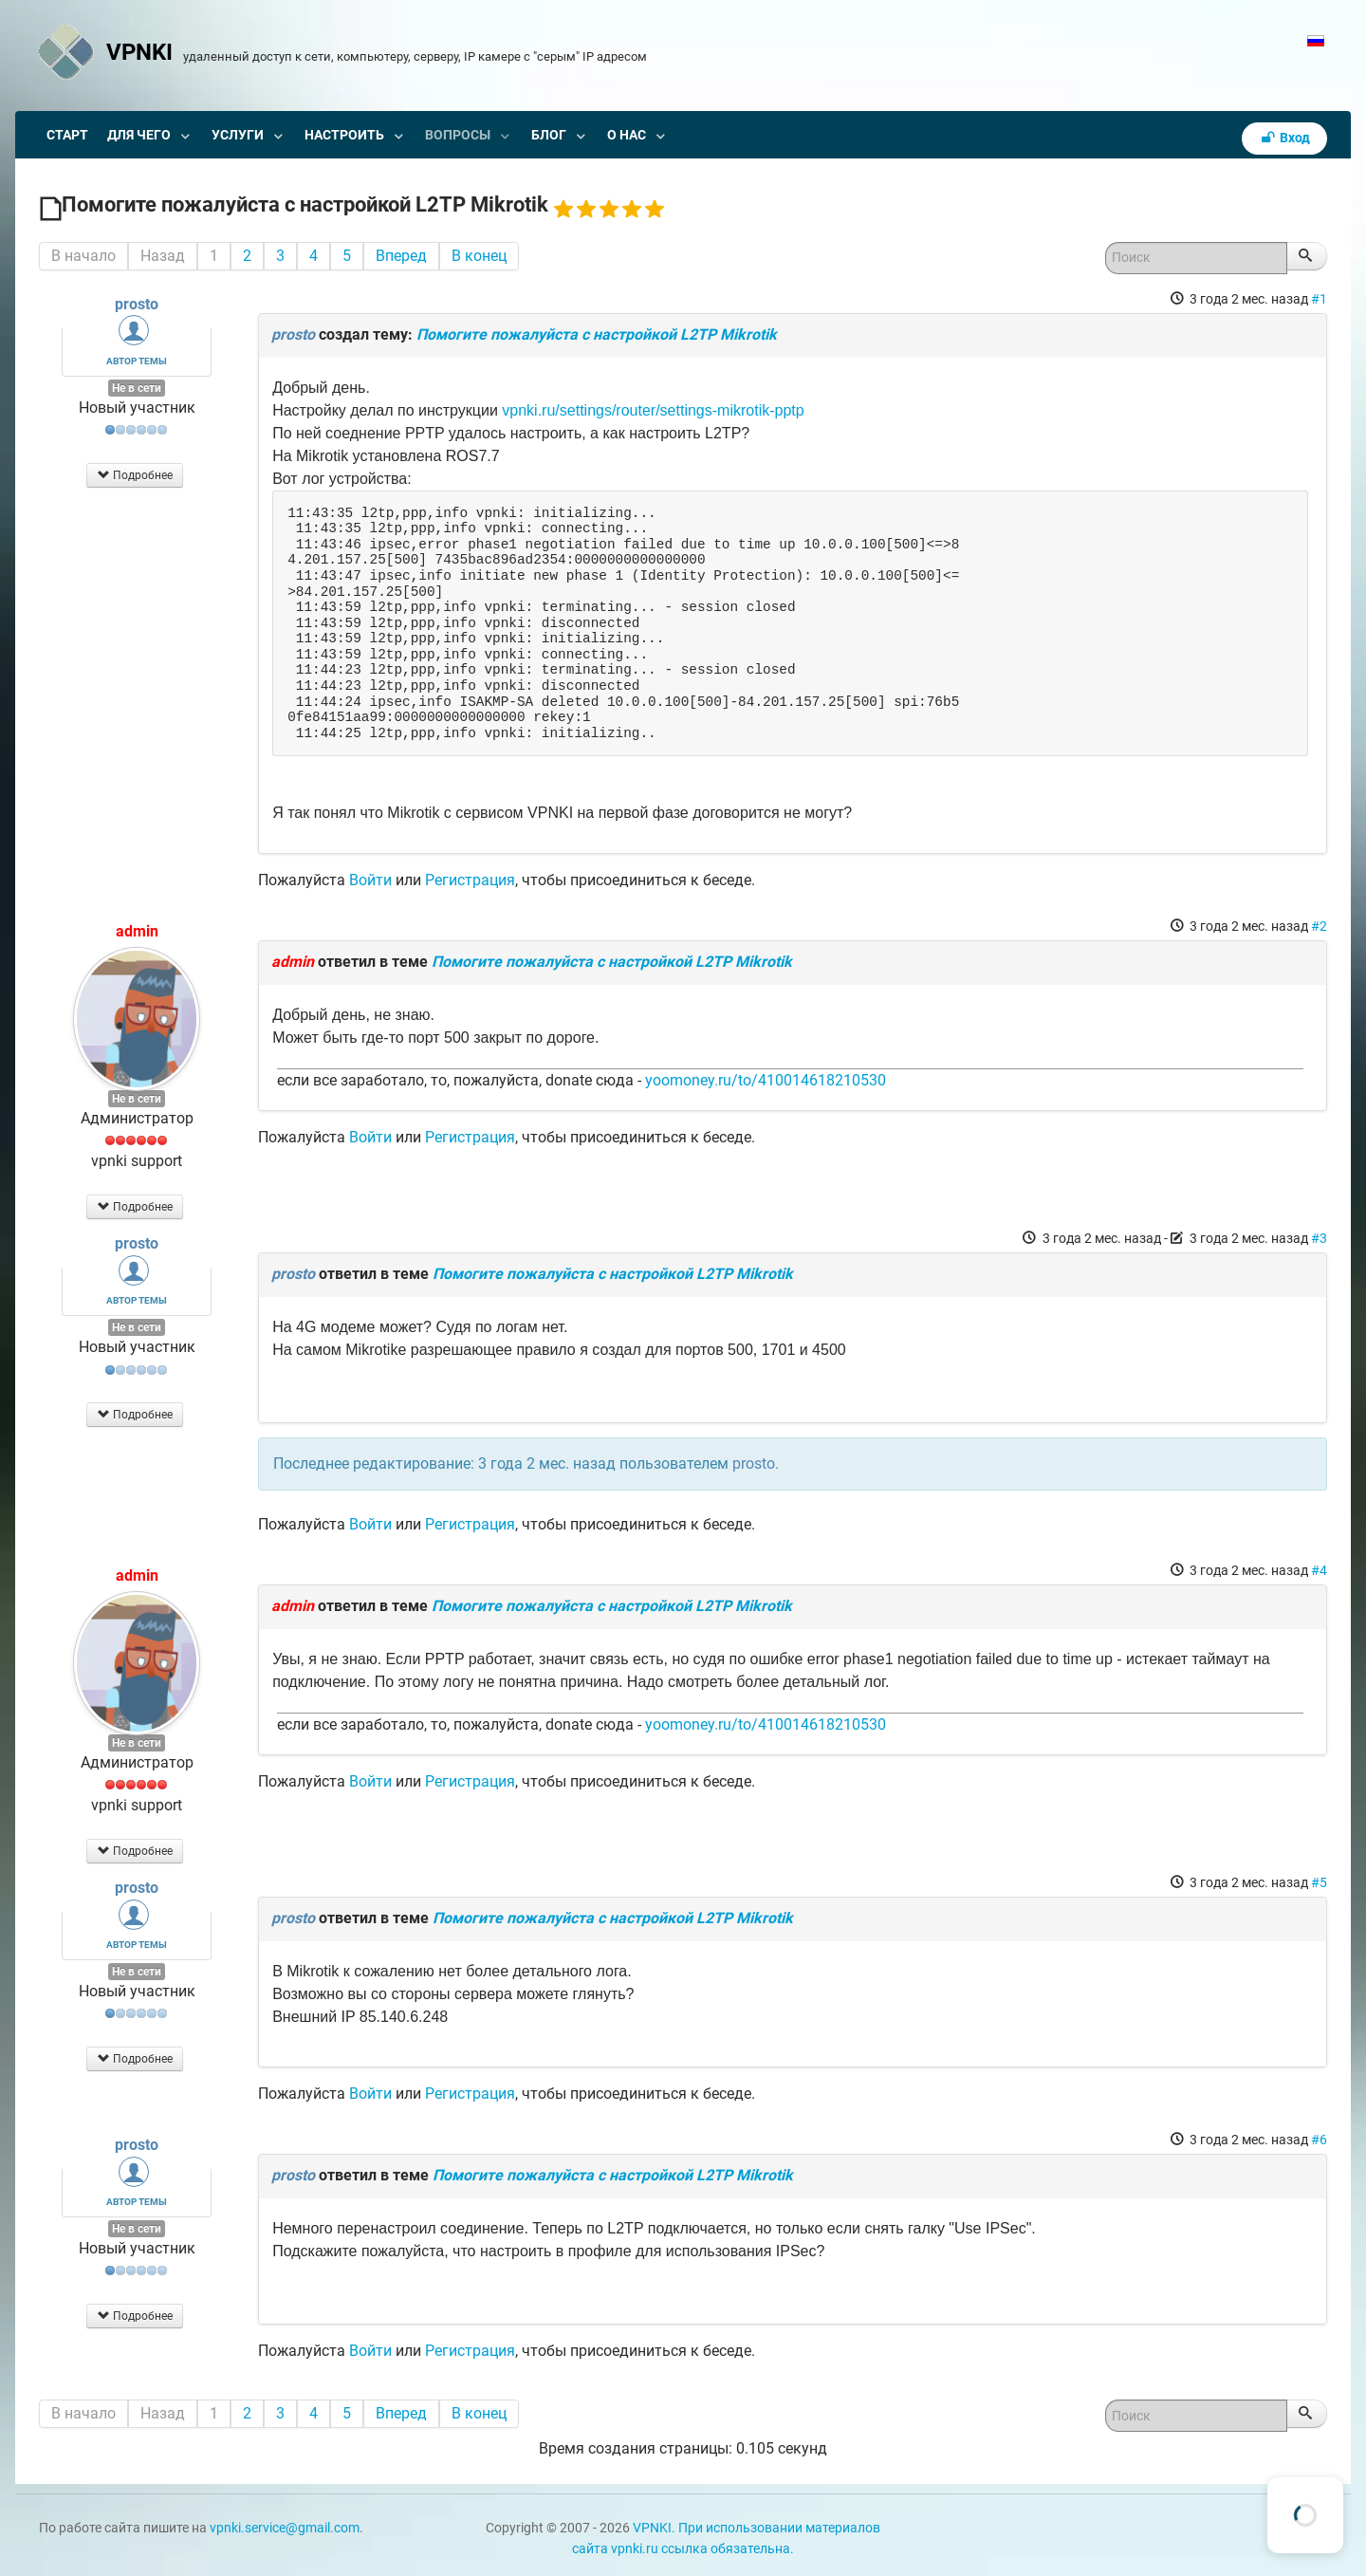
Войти (370, 880)
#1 (1319, 298)
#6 (1319, 2139)
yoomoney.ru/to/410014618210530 (765, 1080)
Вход (1284, 138)
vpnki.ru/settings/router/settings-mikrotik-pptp (652, 410)
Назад (162, 256)
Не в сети (136, 388)
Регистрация (470, 880)
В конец (479, 256)
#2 (1319, 926)
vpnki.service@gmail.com (285, 2528)
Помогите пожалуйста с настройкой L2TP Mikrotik (596, 334)
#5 (1319, 1882)
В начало (83, 256)
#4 (1319, 1570)
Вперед (401, 256)
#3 (1319, 1238)
